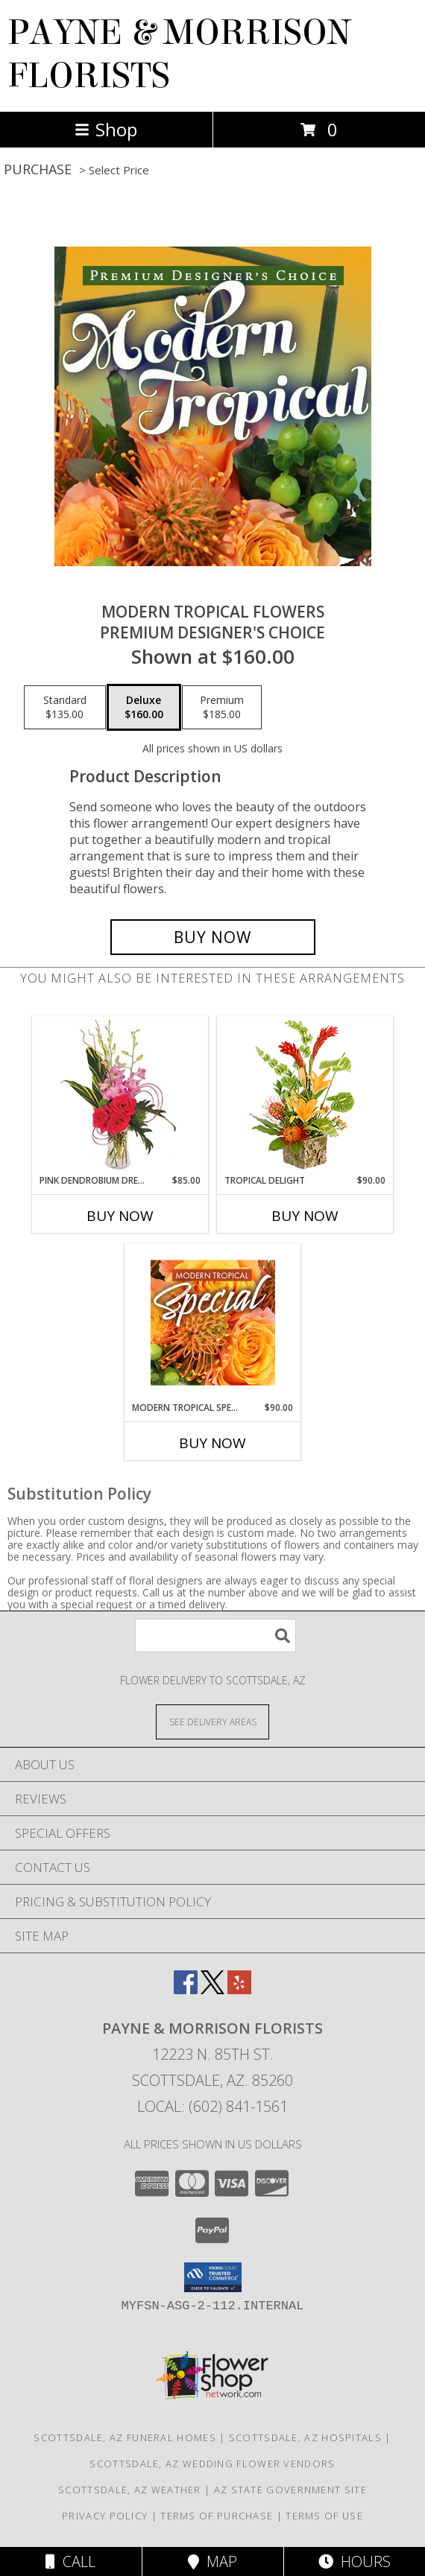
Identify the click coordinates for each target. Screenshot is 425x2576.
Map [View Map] (212, 2561)
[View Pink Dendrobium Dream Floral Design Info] (120, 1095)
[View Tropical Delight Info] (305, 1095)
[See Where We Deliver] (212, 1721)
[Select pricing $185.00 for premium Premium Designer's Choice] (222, 707)
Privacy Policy (105, 2515)
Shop (106, 129)
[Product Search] (215, 1635)
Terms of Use (324, 2515)
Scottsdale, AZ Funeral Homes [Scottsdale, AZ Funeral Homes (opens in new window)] (124, 2437)
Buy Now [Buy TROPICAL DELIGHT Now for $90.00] (305, 1215)
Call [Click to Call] (70, 2561)
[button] (213, 2277)
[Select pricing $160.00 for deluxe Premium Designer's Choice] (144, 707)
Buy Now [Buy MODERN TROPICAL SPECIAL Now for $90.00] (212, 1443)
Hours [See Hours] (354, 2561)
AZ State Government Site (290, 2489)
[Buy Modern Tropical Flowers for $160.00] (212, 937)
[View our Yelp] (239, 1989)
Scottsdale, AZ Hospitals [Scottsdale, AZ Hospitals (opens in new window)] (305, 2437)
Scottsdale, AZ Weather (129, 2489)
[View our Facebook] (186, 1989)
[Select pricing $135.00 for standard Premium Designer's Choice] (65, 707)
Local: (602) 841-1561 (212, 2106)
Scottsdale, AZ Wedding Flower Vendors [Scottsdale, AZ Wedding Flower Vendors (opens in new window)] (212, 2463)
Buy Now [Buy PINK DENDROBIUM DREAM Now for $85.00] (120, 1215)
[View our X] (212, 1989)
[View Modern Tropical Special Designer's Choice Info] (213, 1322)
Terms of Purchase (216, 2515)
